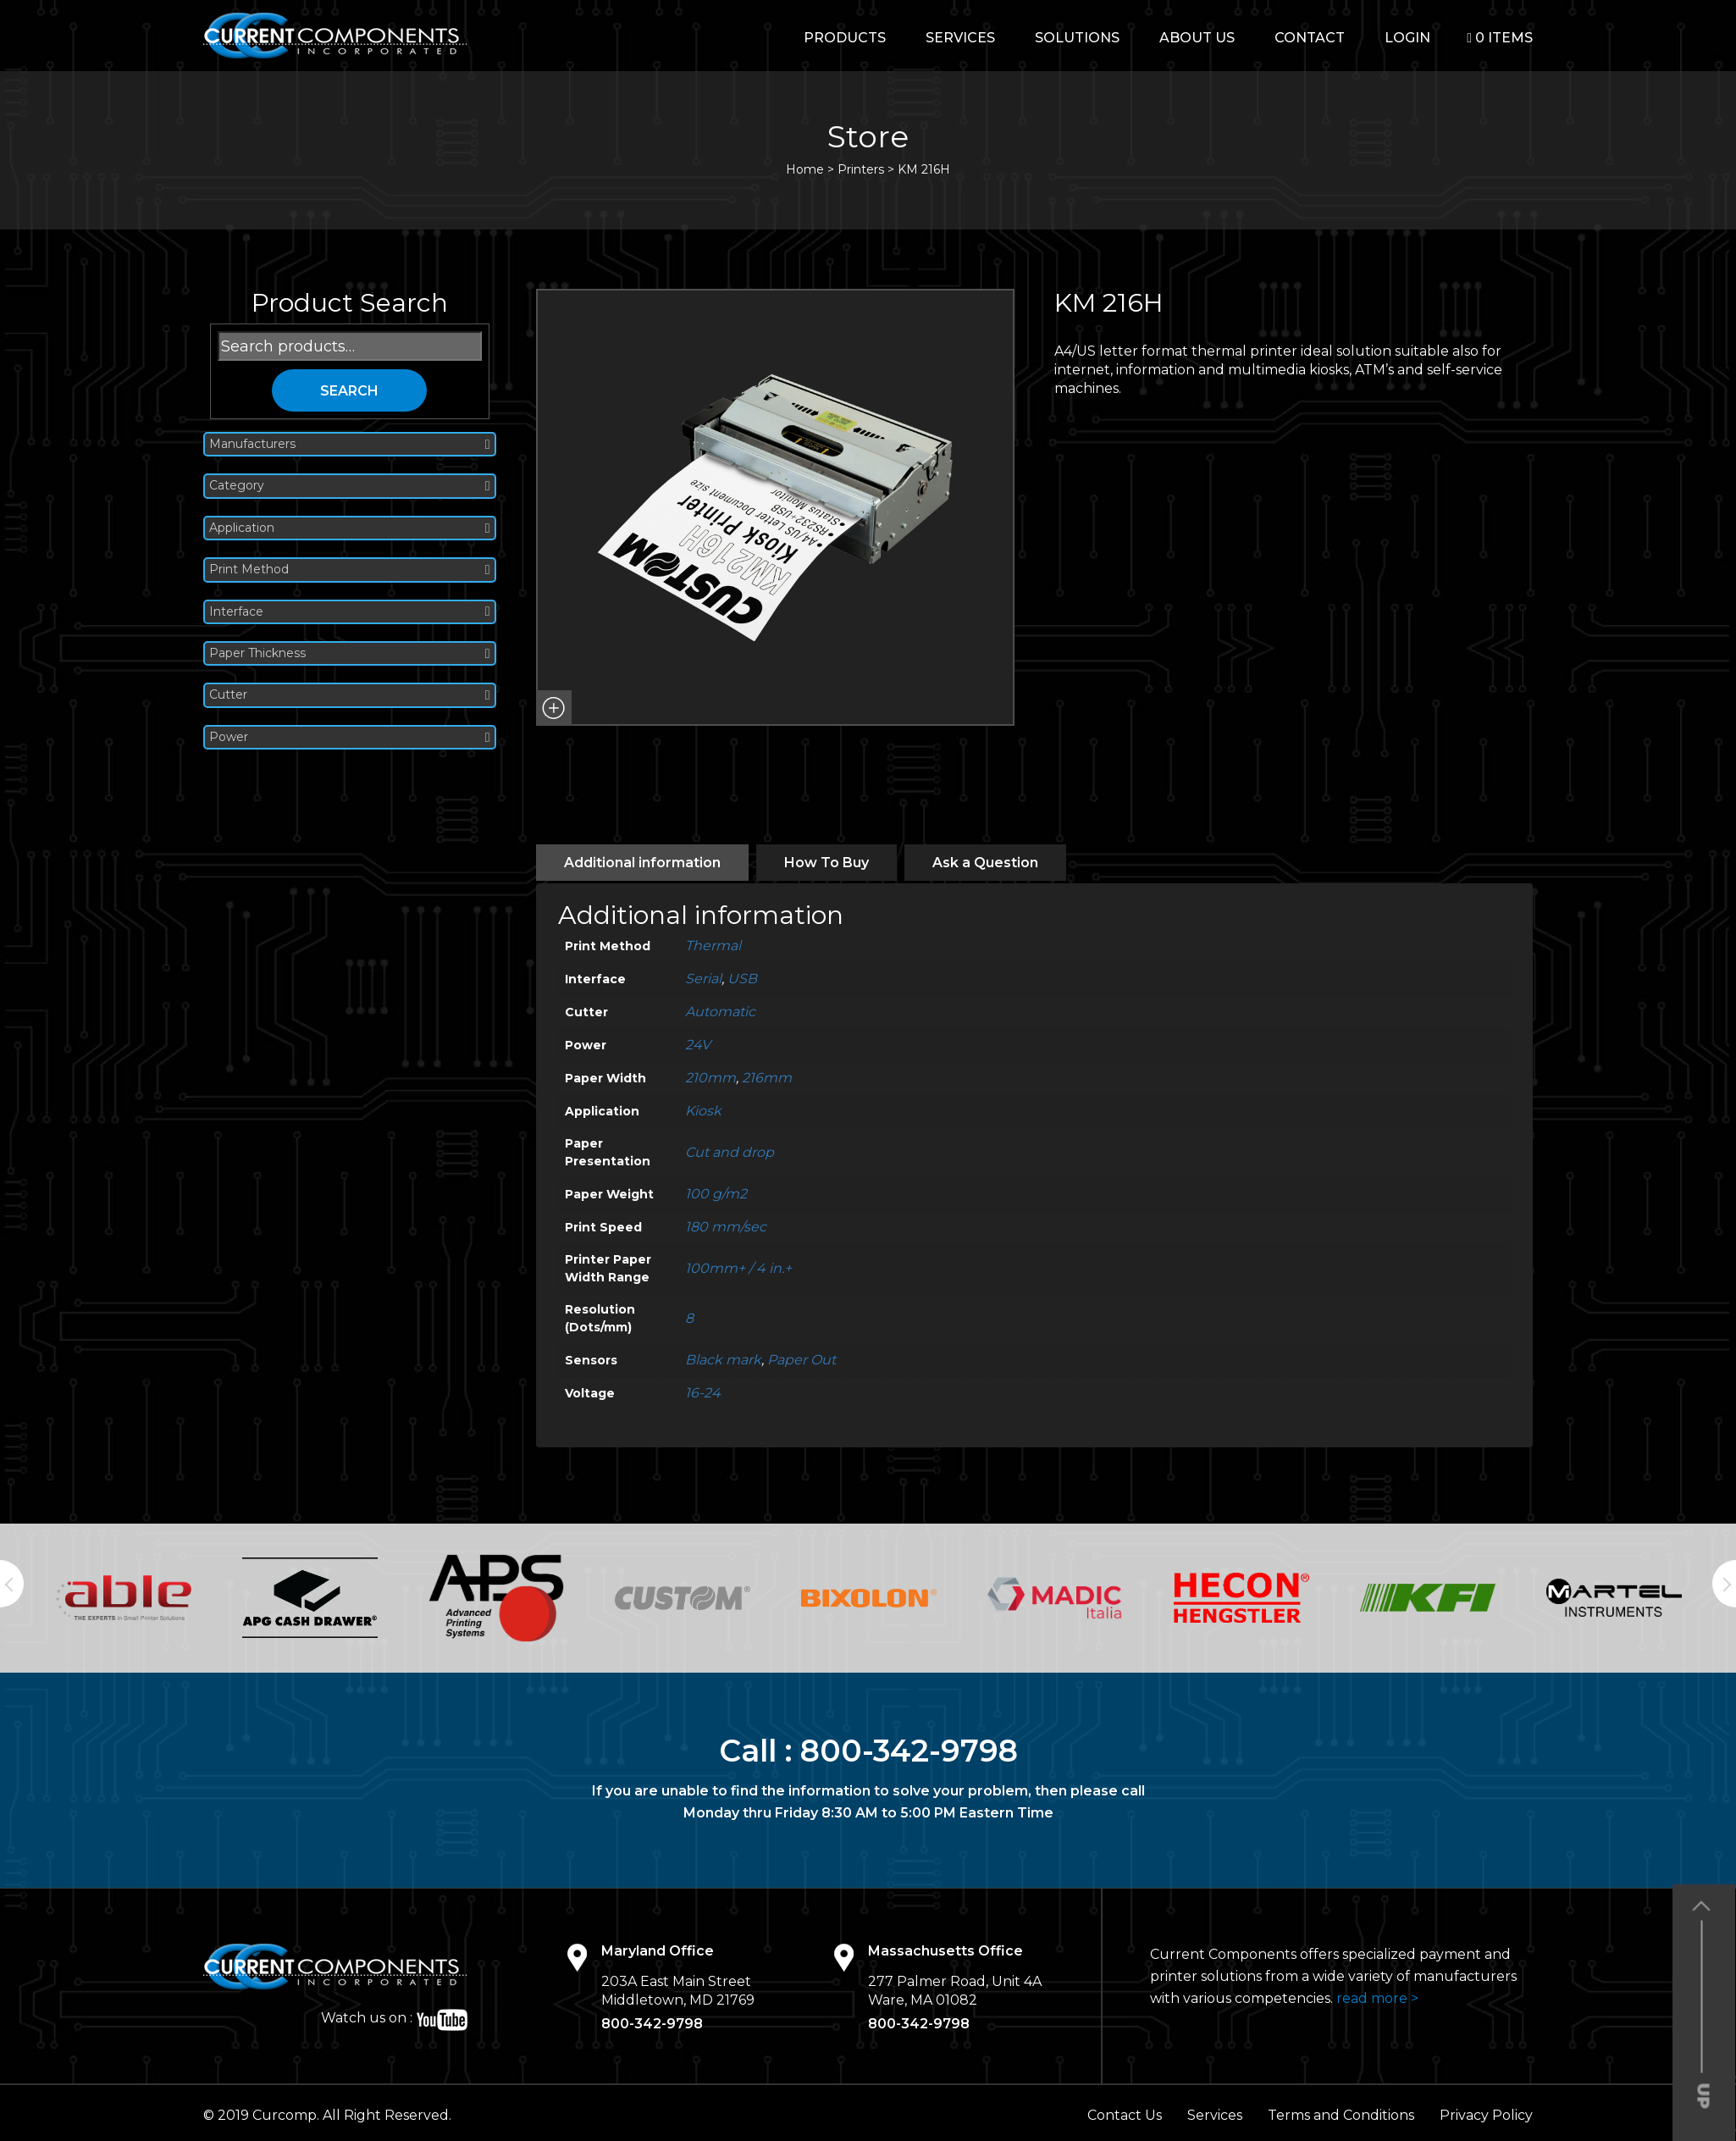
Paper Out (801, 1360)
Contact (1309, 38)
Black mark (723, 1360)
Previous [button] (12, 1583)
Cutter (349, 695)
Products (845, 38)
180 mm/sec (725, 1227)
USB (742, 979)
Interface (349, 612)
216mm (767, 1078)
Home (805, 169)
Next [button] (1724, 1583)
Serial (703, 979)
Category (349, 485)
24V (697, 1045)
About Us (1197, 38)
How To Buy (826, 863)
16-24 (703, 1393)
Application (349, 528)
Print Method (349, 569)
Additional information (642, 863)
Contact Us (1124, 2115)
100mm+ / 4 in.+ (738, 1268)
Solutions (1077, 38)
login (1407, 38)
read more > (1377, 1998)
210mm (710, 1078)
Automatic (720, 1012)
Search (349, 391)
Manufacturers (349, 444)
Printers (861, 169)
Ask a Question (985, 863)
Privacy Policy (1486, 2115)
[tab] (642, 862)
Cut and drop (729, 1152)
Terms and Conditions (1341, 2115)
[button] (554, 708)
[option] (123, 1598)
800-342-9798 (909, 1750)
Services (960, 38)
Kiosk (703, 1111)
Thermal (713, 946)
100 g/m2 (716, 1194)
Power (349, 737)
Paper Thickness (349, 653)
